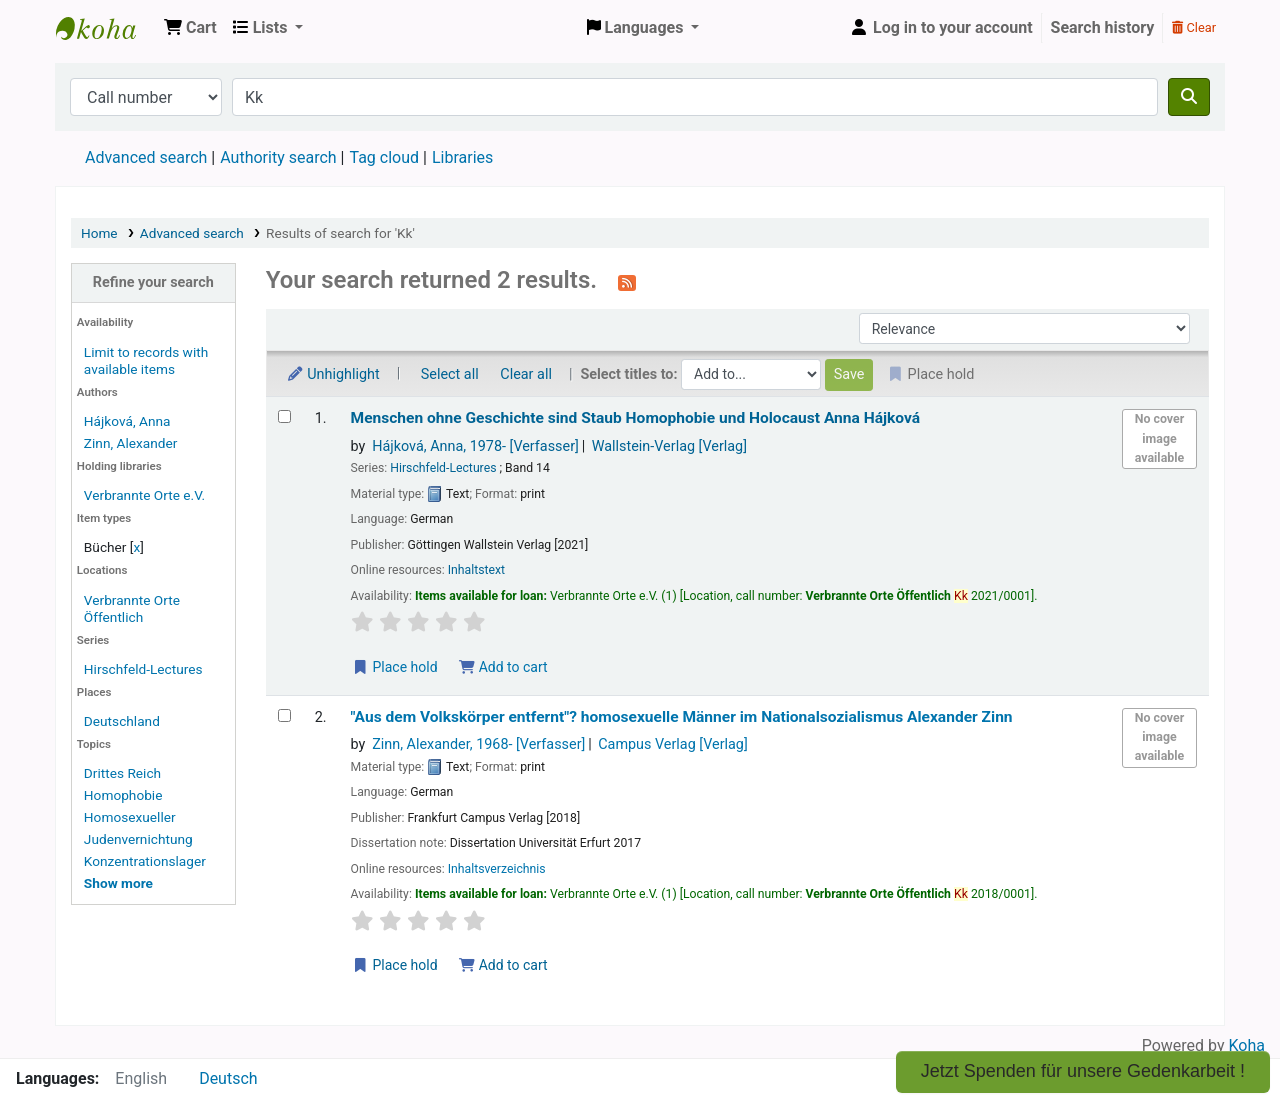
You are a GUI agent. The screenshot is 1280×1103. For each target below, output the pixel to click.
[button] (190, 28)
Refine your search (153, 282)
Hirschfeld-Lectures (143, 669)
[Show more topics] (118, 883)
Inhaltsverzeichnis (497, 869)
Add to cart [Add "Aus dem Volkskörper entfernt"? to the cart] (503, 965)
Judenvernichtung (138, 839)
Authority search (278, 157)
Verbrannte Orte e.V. (144, 495)
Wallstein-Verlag (669, 446)
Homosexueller (130, 817)
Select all (450, 374)
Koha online (106, 28)
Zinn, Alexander (131, 443)
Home (99, 233)
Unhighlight (333, 374)
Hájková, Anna (127, 421)
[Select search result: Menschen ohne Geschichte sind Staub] (284, 416)
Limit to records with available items (146, 360)
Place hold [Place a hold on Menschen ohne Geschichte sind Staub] (395, 667)
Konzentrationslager (145, 861)
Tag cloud (384, 157)
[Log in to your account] (941, 28)
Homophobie (123, 795)
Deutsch (228, 1078)
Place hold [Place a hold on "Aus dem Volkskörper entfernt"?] (395, 965)
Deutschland (122, 721)
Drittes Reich (122, 773)
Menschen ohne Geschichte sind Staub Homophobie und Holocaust (636, 418)
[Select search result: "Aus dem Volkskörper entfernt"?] (284, 715)
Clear (1194, 27)
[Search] (1189, 97)
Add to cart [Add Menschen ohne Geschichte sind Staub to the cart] (503, 667)
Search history (1103, 27)
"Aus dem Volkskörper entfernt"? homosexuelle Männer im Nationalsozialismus (682, 717)
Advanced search (146, 157)
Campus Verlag (673, 744)
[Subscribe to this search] (627, 282)
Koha (1247, 1045)
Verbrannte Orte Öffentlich (132, 608)
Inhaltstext (476, 570)
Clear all (526, 374)
